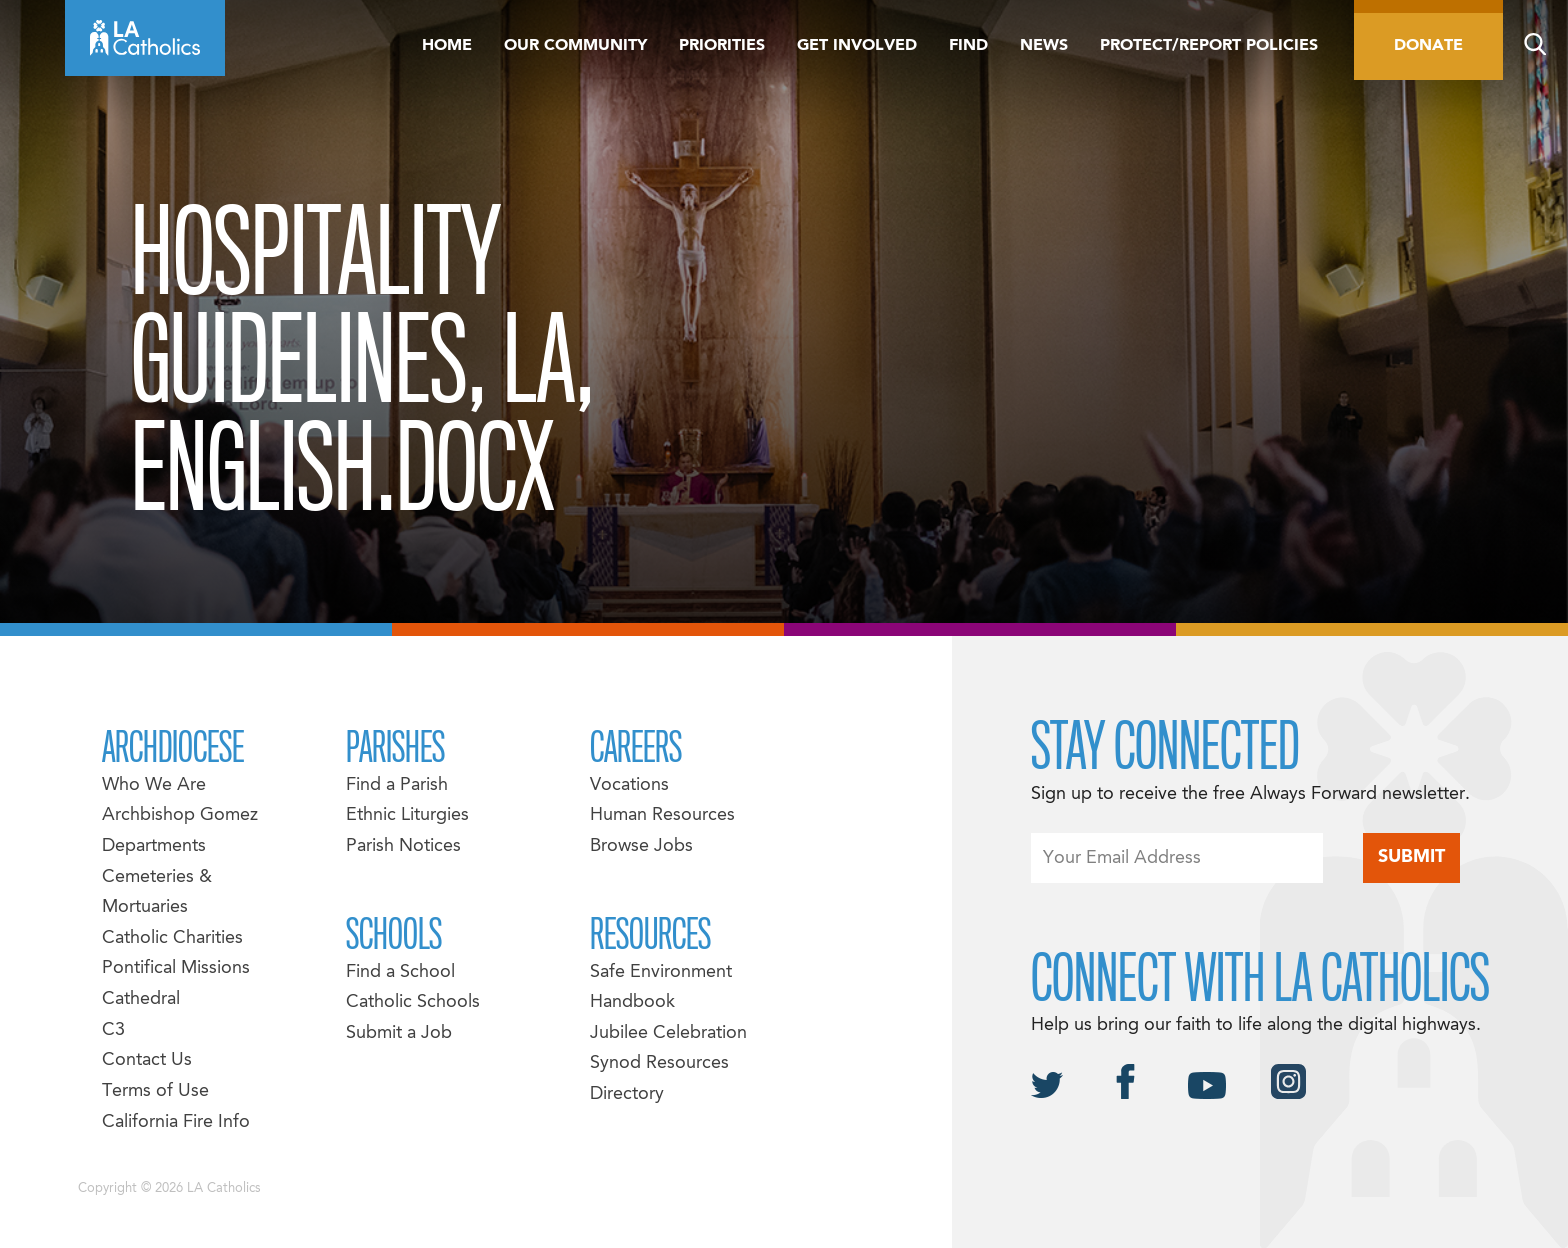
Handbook (632, 1002)
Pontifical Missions (176, 968)
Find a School (400, 972)
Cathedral (141, 999)
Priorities (722, 46)
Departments (154, 846)
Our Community (575, 46)
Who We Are (154, 785)
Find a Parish (397, 785)
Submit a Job (399, 1033)
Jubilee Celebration (668, 1033)
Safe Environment (661, 972)
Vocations (629, 785)
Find (968, 46)
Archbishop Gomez (180, 815)
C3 (113, 1030)
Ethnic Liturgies (407, 815)
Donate (1428, 46)
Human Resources (662, 815)
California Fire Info (176, 1122)
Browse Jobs (641, 846)
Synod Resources (659, 1063)
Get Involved (857, 46)
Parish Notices (403, 846)
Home (447, 46)
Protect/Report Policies (1209, 46)
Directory (627, 1094)
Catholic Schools (413, 1002)
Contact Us (147, 1060)
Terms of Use (155, 1091)
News (1044, 46)
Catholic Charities (172, 938)
